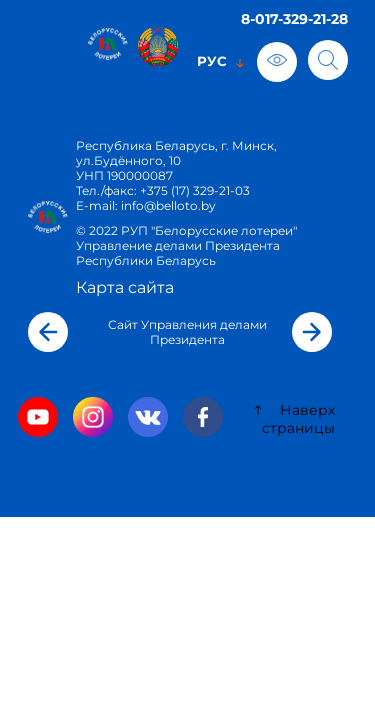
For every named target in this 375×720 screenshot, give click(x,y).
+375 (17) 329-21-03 (195, 190)
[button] (48, 332)
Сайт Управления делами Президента (187, 332)
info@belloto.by (167, 205)
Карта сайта (125, 287)
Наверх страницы (294, 419)
